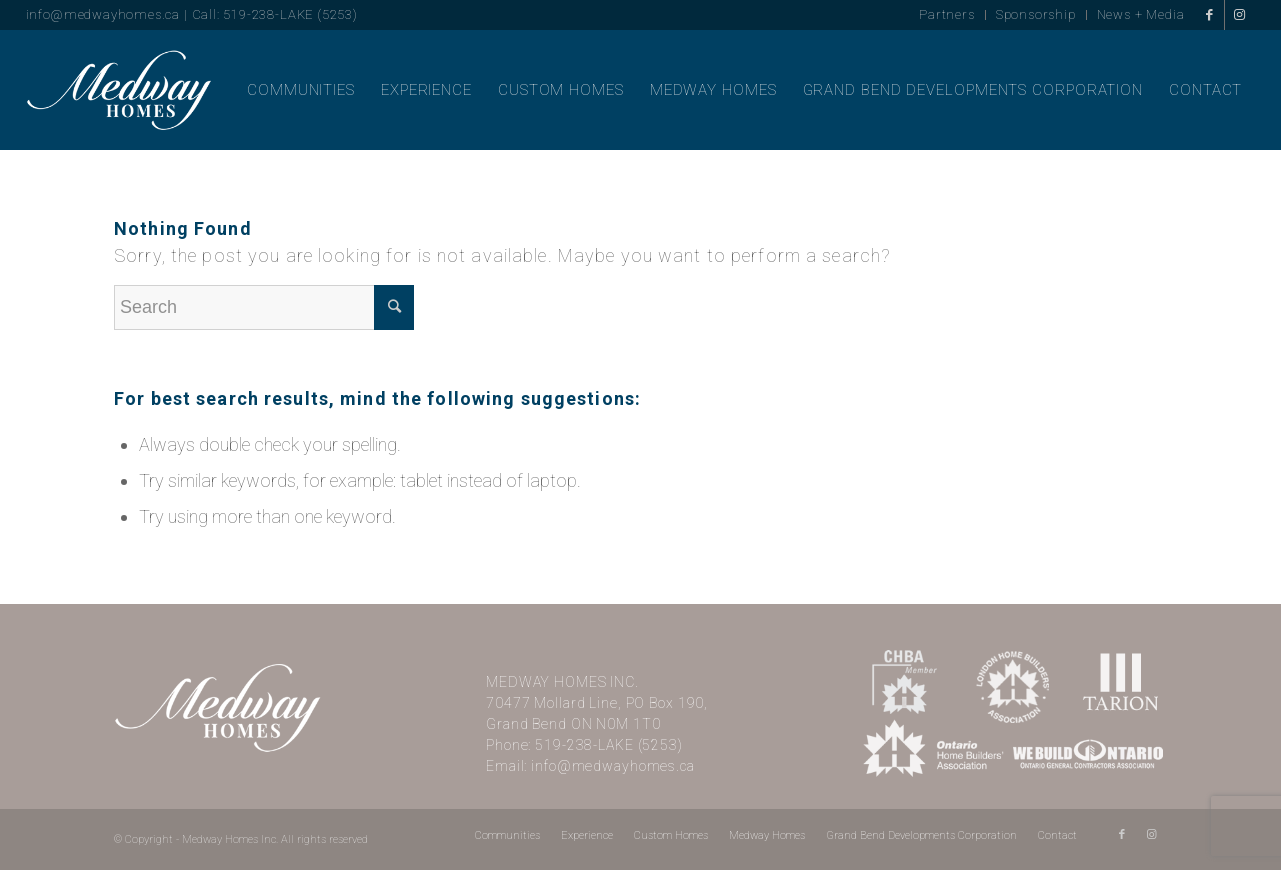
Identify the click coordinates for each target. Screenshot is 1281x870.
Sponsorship (1036, 14)
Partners (947, 14)
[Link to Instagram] (1240, 15)
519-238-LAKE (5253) (609, 745)
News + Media (1141, 14)
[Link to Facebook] (1209, 15)
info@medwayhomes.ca (103, 14)
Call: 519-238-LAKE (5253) (275, 14)
